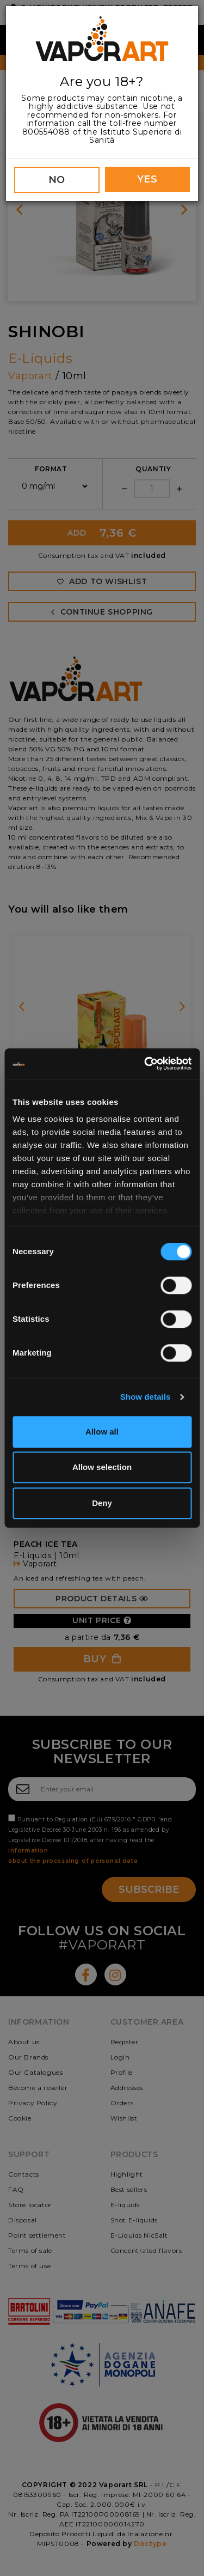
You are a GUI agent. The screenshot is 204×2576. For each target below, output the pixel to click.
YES (147, 179)
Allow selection (102, 1467)
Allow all (102, 1431)
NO (56, 180)
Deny (102, 1503)
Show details (145, 1396)
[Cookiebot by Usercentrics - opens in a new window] (145, 1063)
